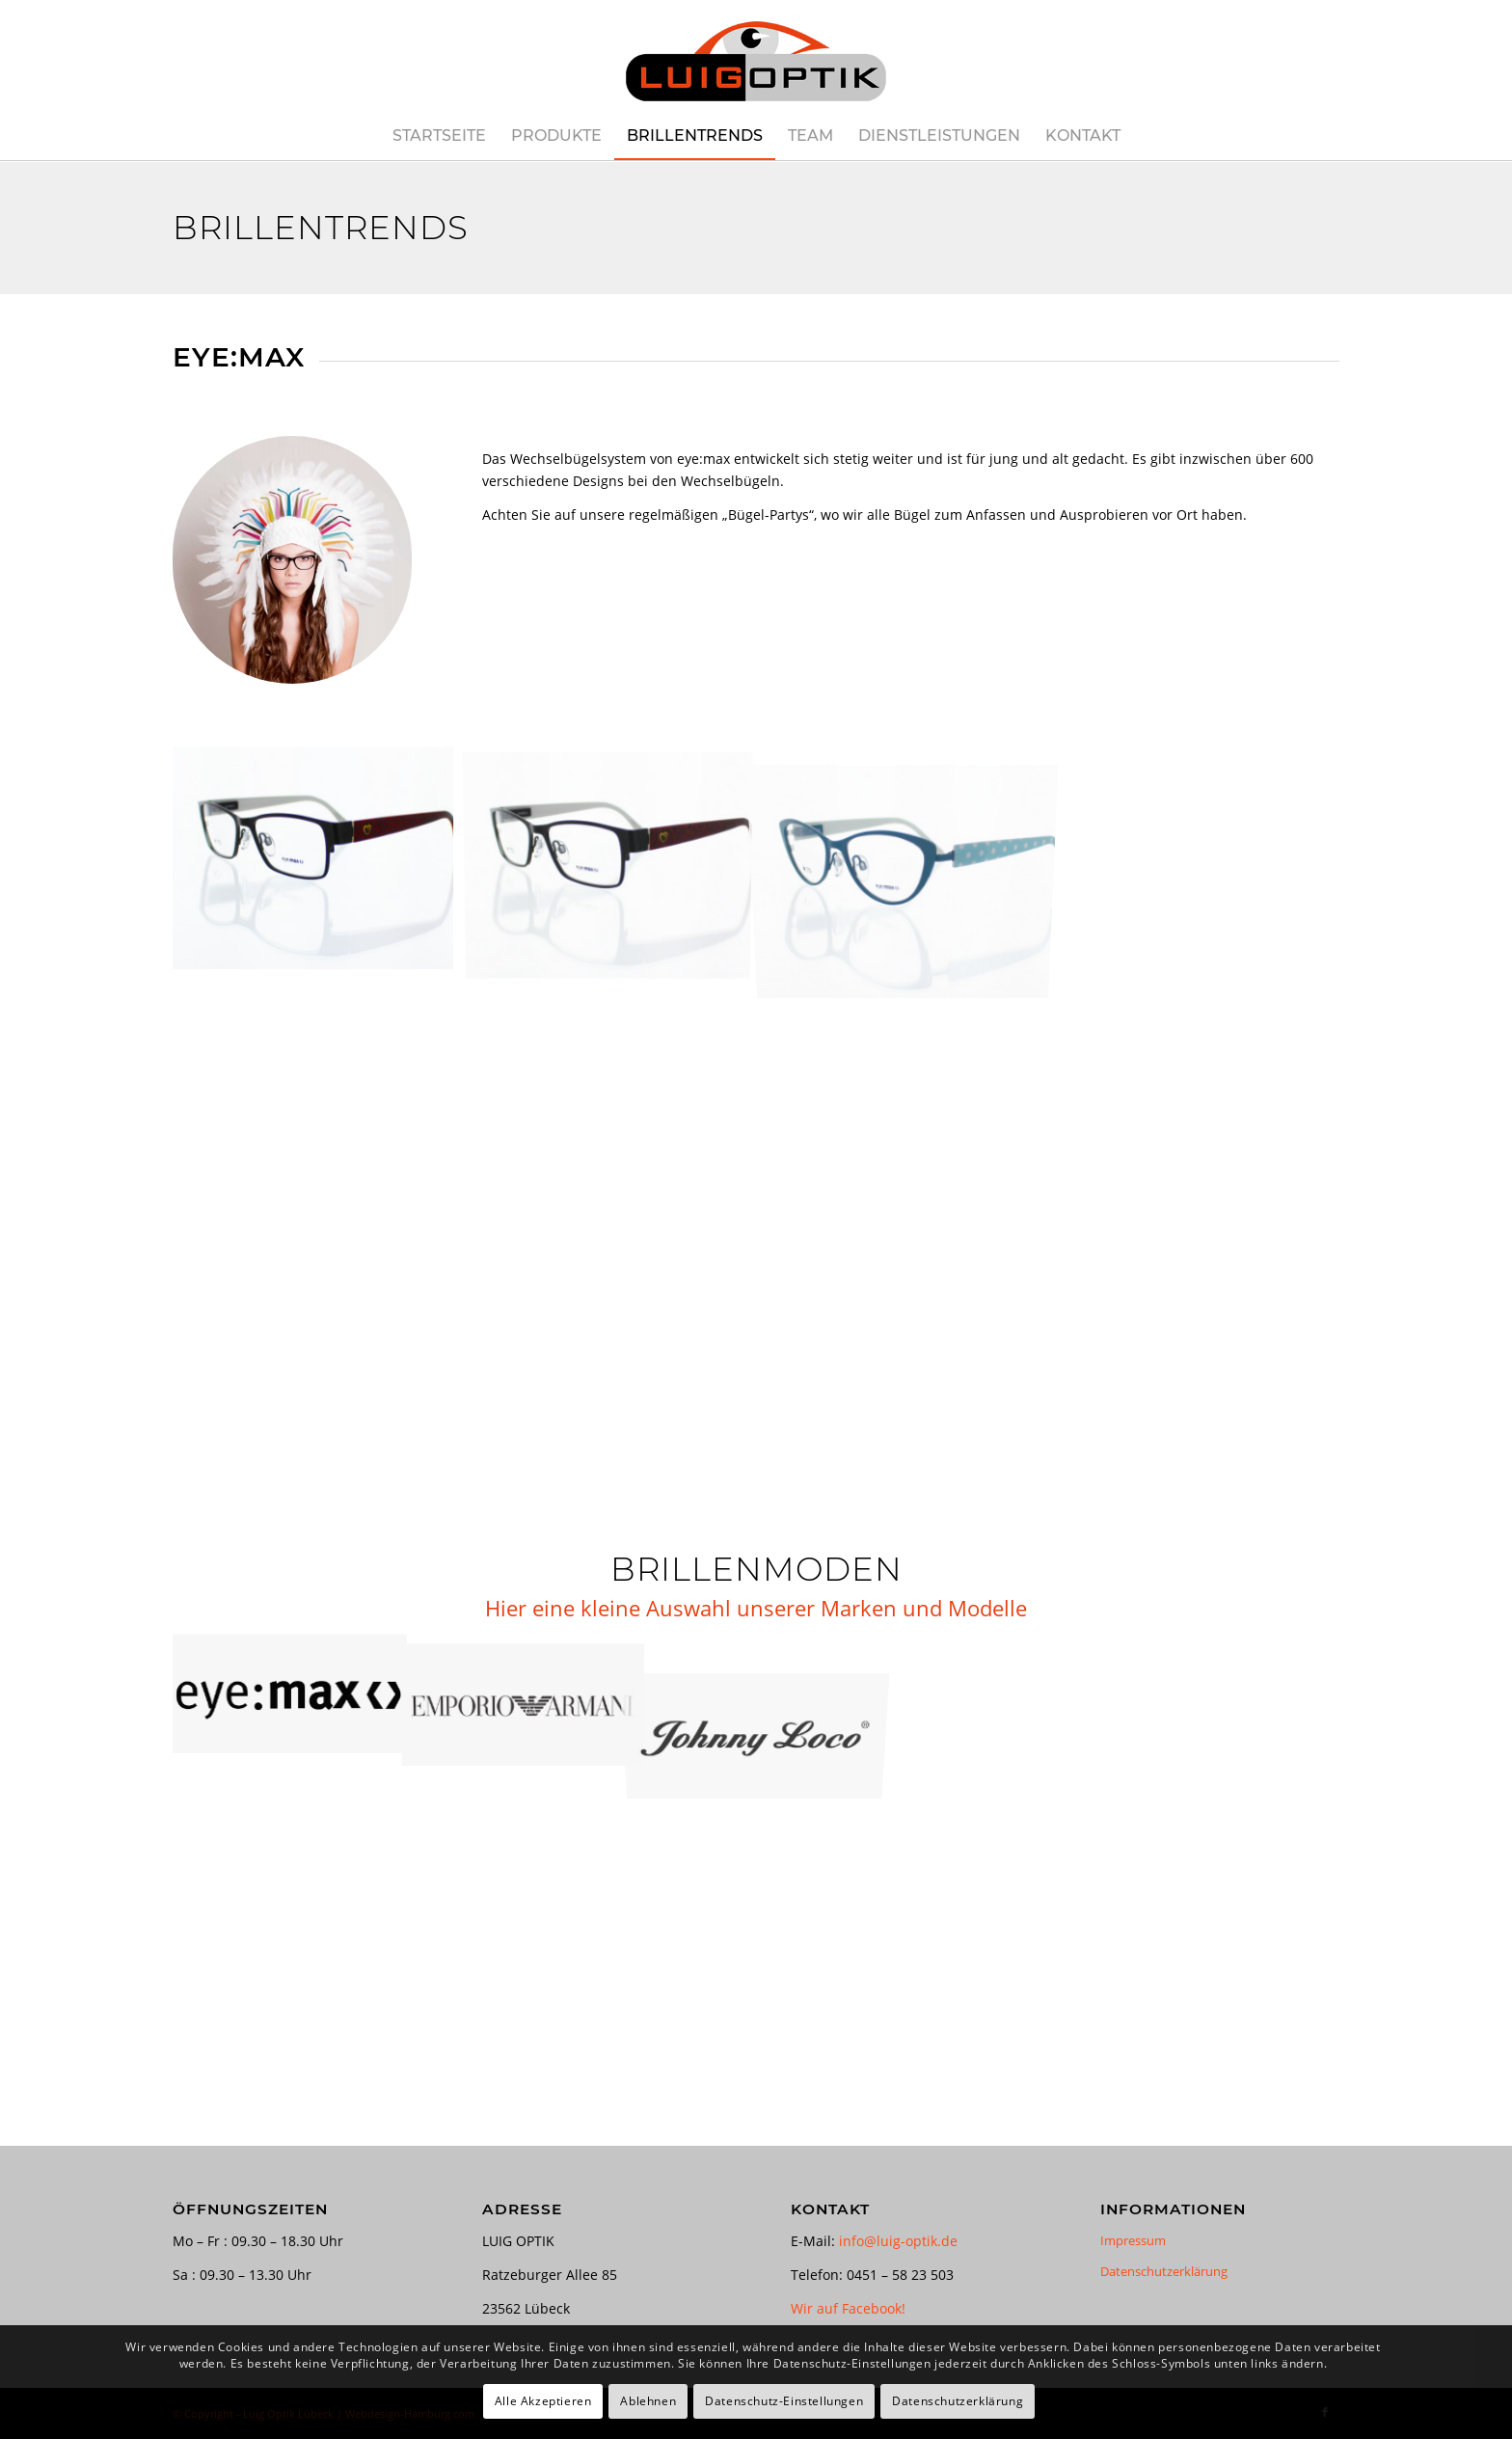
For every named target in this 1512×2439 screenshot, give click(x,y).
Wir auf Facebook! (848, 2308)
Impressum (1133, 2240)
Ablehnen (648, 2401)
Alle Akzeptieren (543, 2401)
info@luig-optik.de (898, 2241)
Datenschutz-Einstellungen (784, 2401)
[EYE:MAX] (292, 560)
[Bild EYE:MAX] (320, 864)
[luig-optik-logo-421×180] (755, 56)
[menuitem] (439, 136)
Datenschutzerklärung (1164, 2271)
